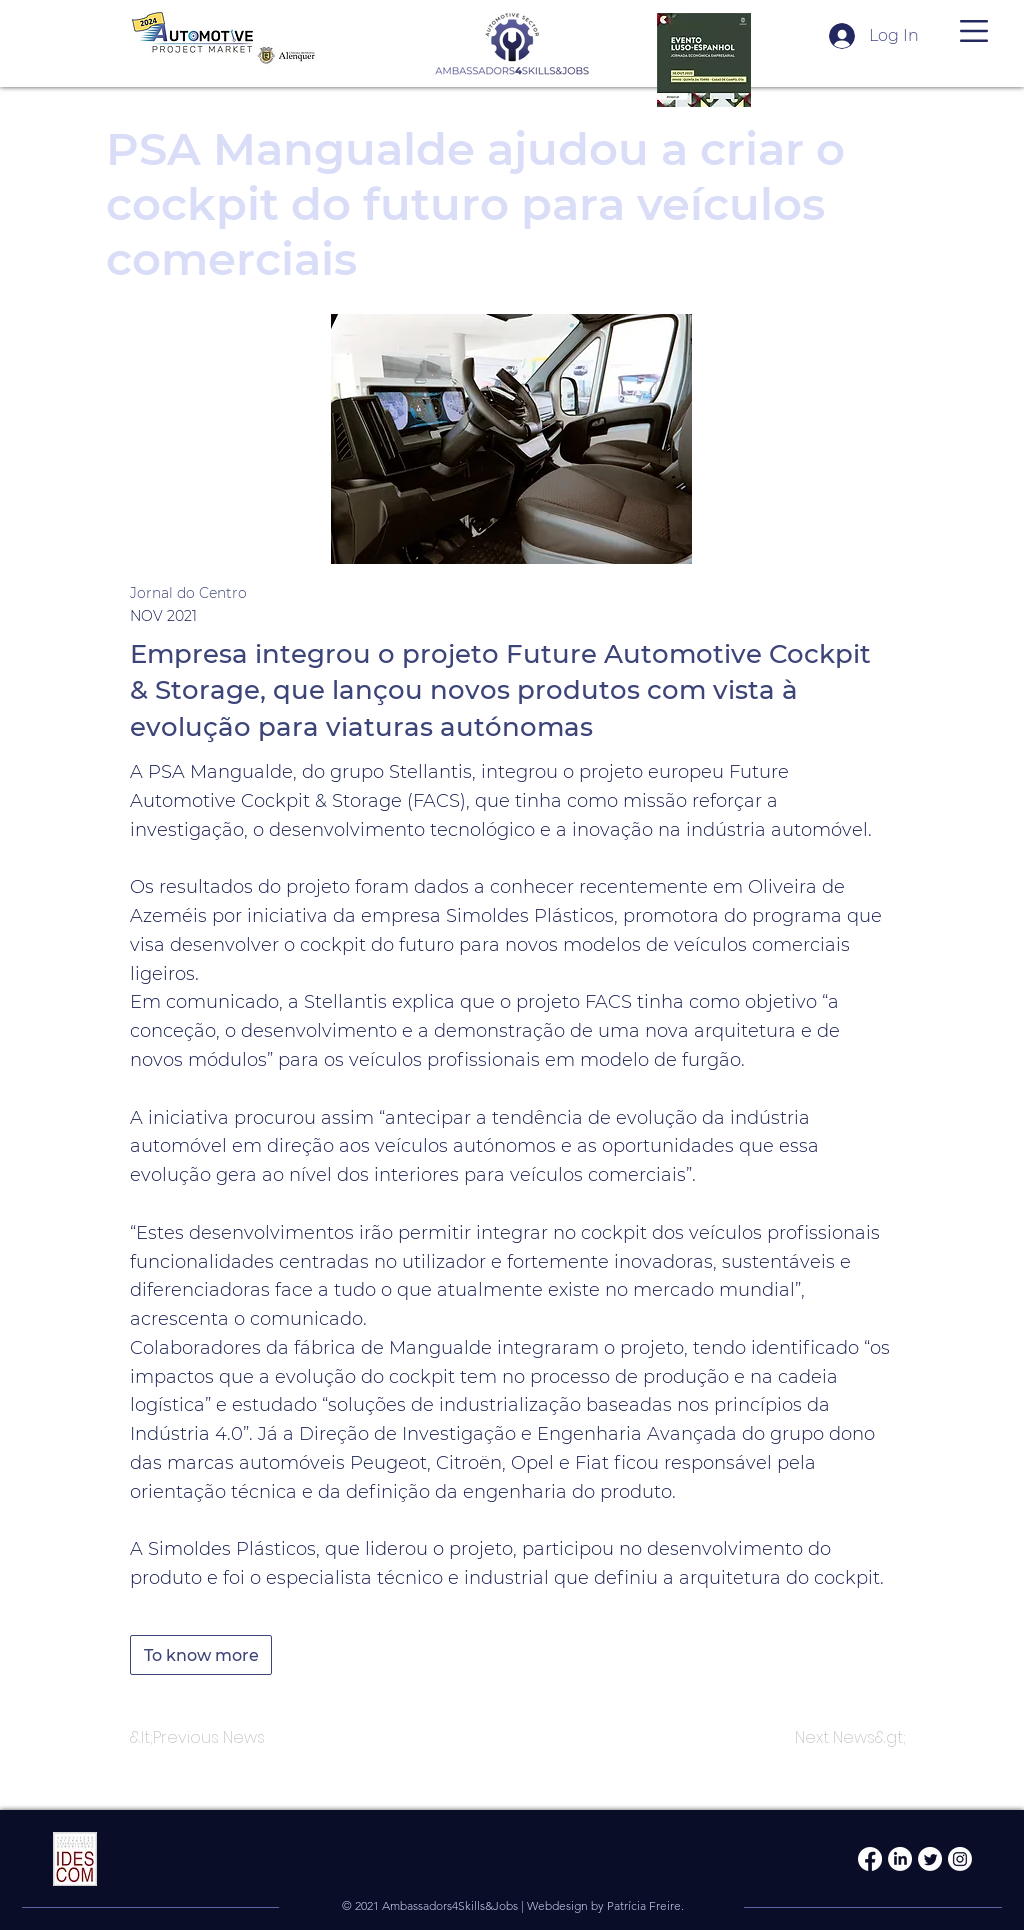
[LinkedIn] (900, 1859)
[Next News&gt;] (850, 1738)
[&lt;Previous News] (197, 1738)
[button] (974, 31)
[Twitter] (930, 1859)
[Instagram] (960, 1859)
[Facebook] (870, 1859)
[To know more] (201, 1655)
